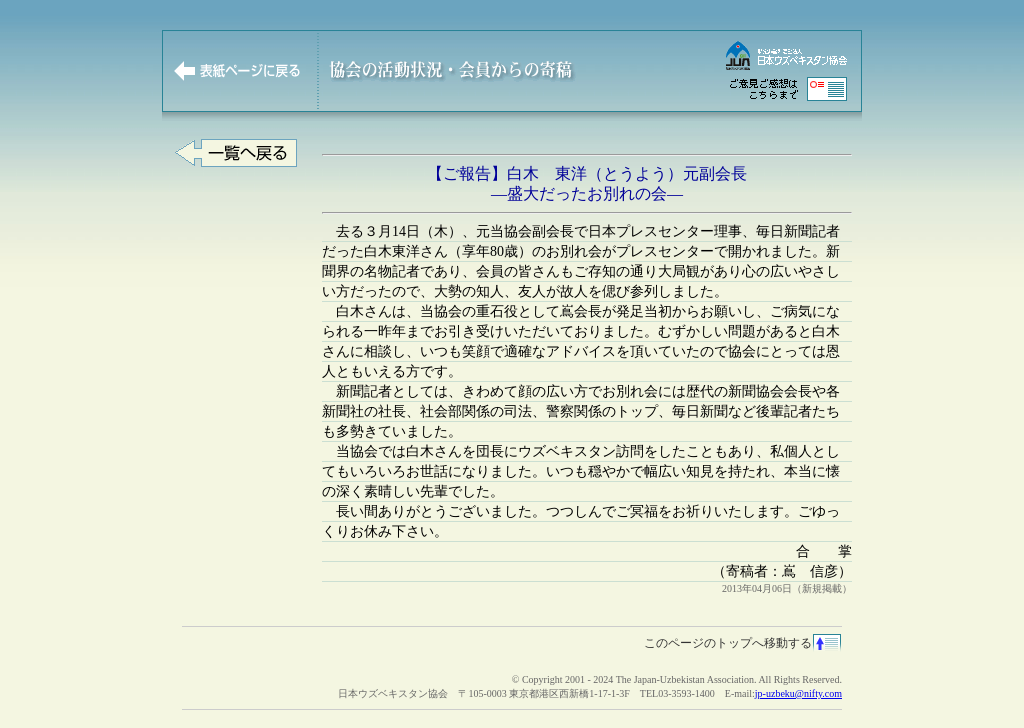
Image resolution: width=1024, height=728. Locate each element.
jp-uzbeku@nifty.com (798, 693)
